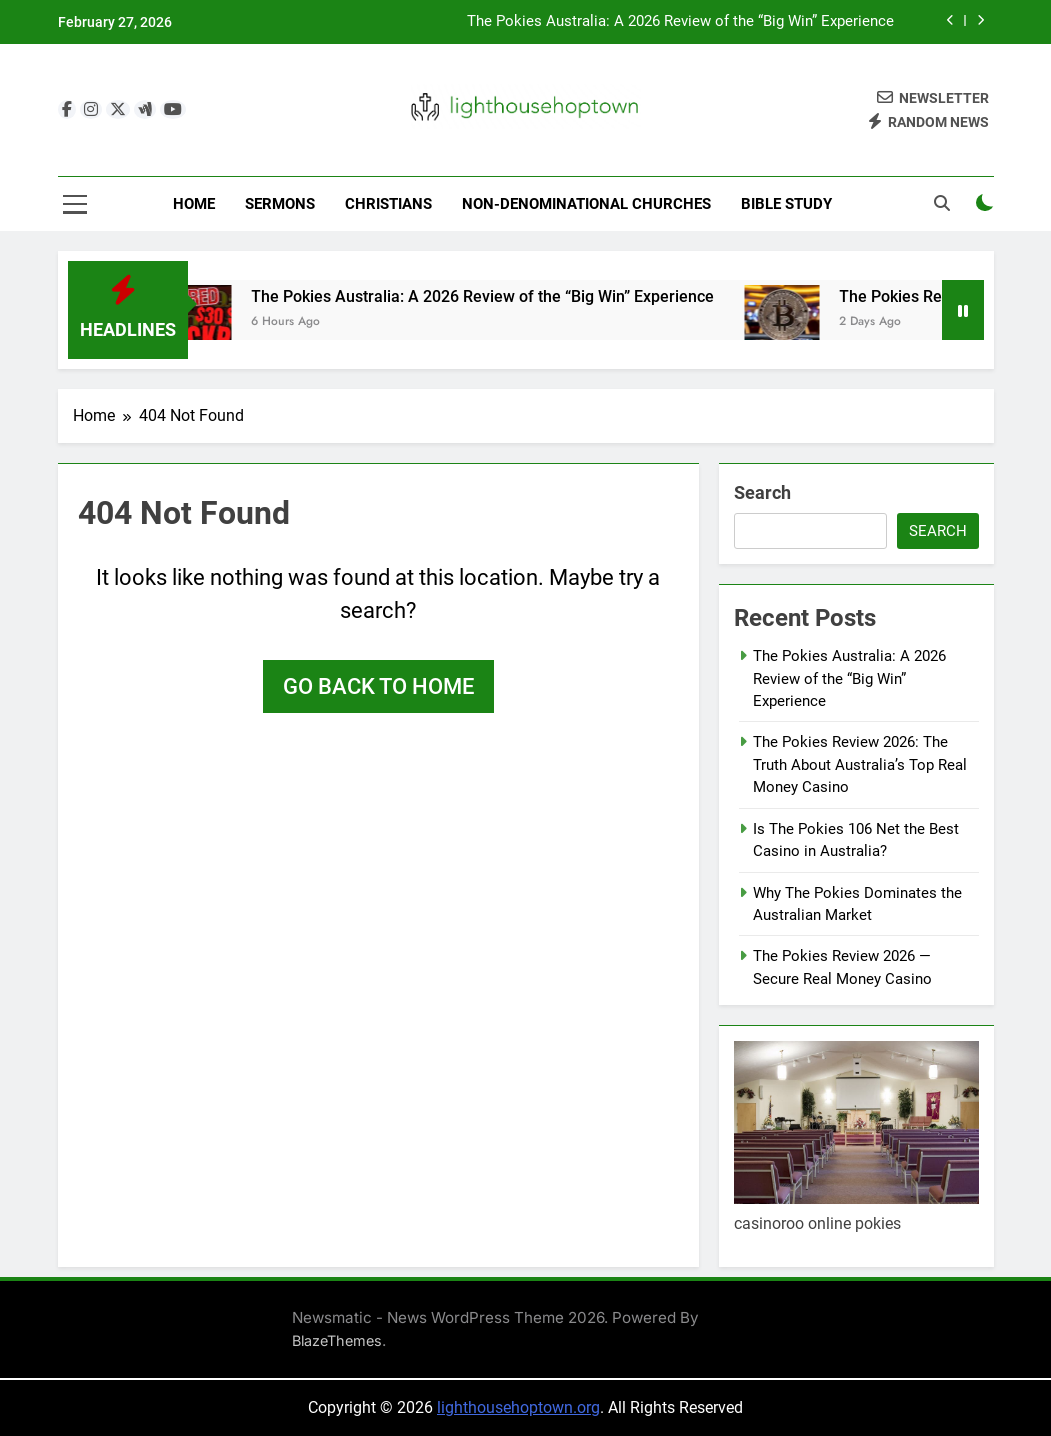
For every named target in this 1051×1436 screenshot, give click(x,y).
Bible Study (786, 204)
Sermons (280, 204)
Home (194, 204)
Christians (388, 204)
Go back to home (378, 686)
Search (762, 492)
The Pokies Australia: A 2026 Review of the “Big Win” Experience (680, 22)
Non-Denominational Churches (586, 204)
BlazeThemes (337, 1340)
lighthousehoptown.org (518, 1407)
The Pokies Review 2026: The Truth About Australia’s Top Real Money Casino (860, 764)
